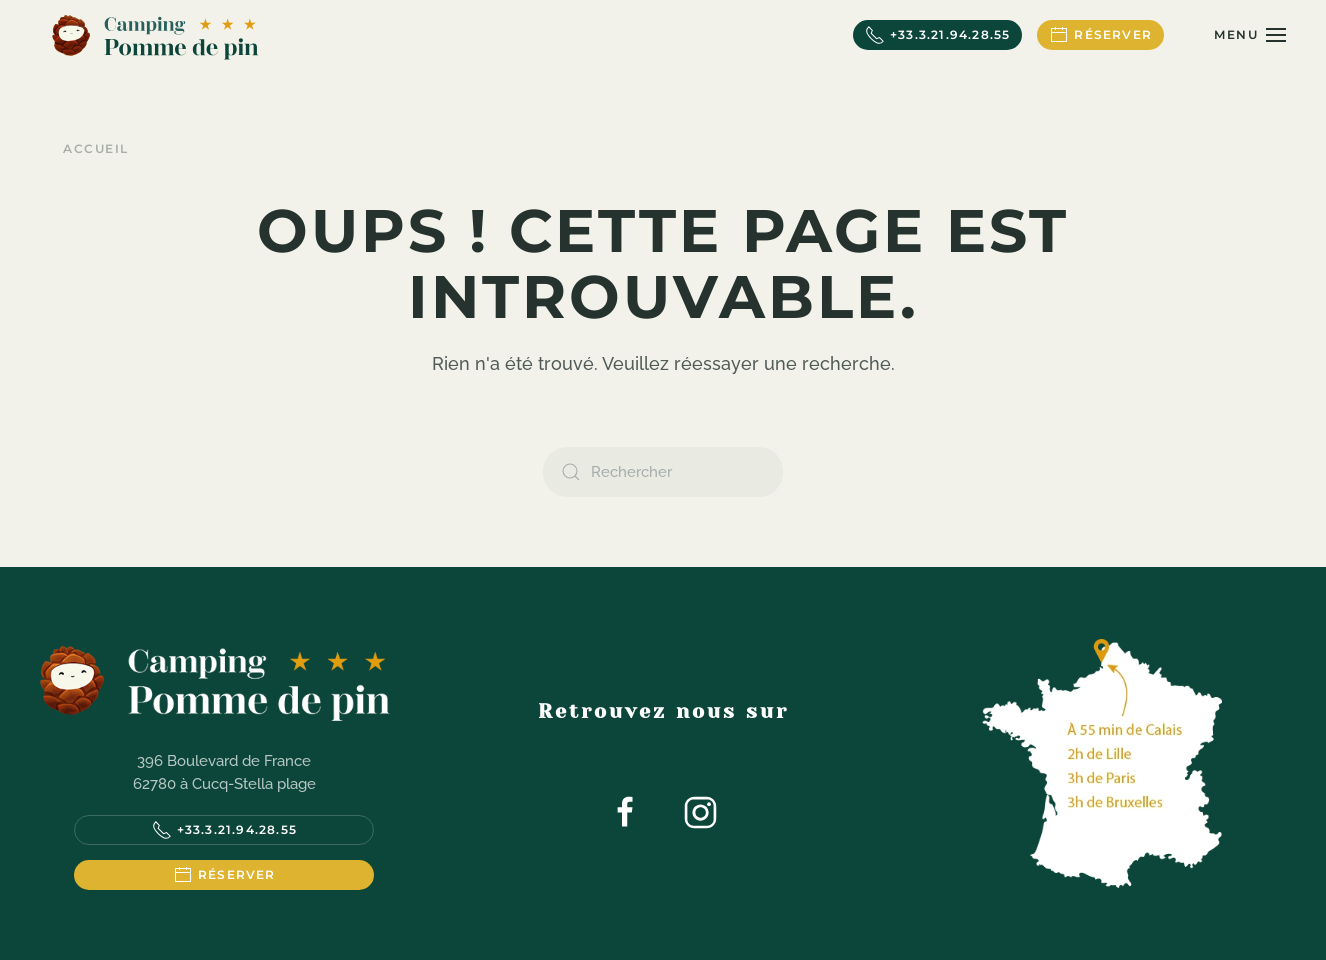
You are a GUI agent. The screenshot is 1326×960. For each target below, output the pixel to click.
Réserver (1100, 35)
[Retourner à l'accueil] (155, 35)
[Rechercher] (663, 472)
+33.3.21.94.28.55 (937, 35)
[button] (1250, 35)
